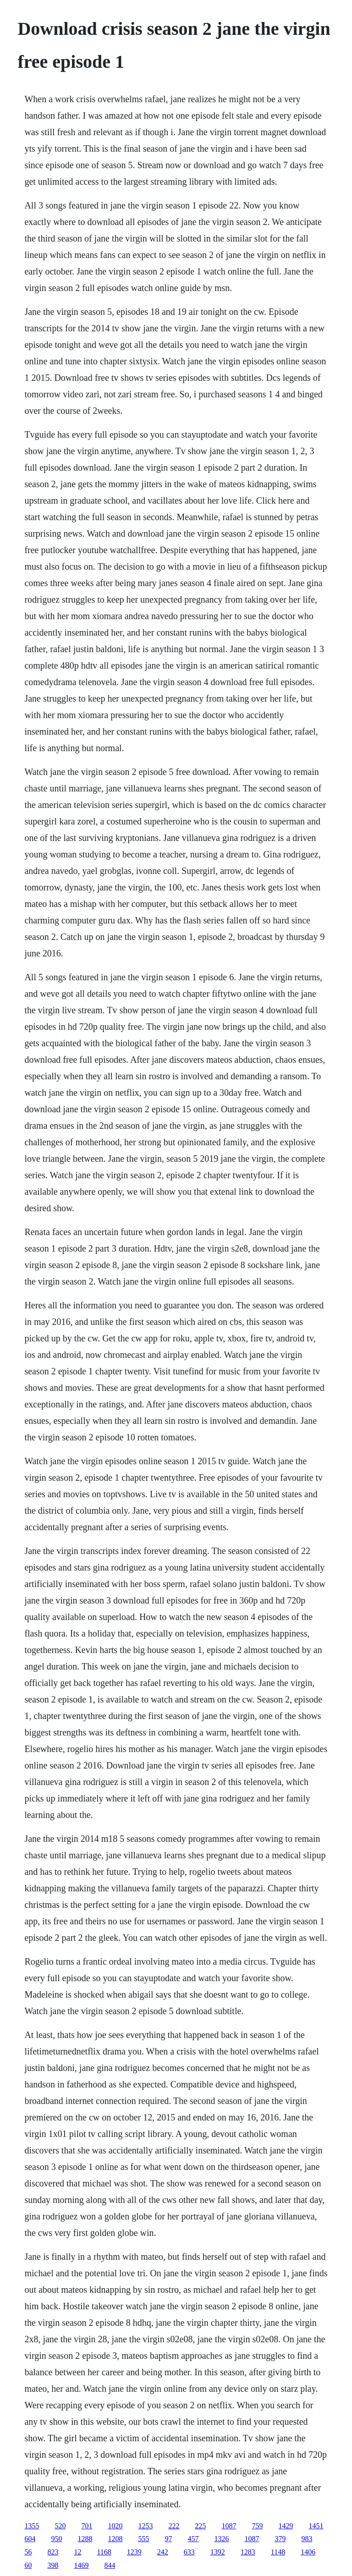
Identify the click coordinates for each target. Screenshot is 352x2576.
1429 (285, 2526)
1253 (145, 2526)
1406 (308, 2552)
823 (52, 2552)
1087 (228, 2526)
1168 (104, 2552)
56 (28, 2552)
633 (189, 2552)
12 (77, 2552)
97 (168, 2539)
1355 (31, 2526)
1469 (81, 2565)
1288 (84, 2539)
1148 (278, 2552)
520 (60, 2526)
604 (29, 2539)
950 (56, 2539)
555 (143, 2539)
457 (192, 2539)
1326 (221, 2539)
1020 (115, 2526)
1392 (217, 2552)
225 (200, 2526)
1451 (315, 2526)
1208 (115, 2539)
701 (86, 2526)
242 (162, 2552)
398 (52, 2565)
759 (257, 2526)
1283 (248, 2552)
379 (280, 2539)
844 (109, 2565)
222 (173, 2526)
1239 (134, 2552)
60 (28, 2565)
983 (306, 2539)
